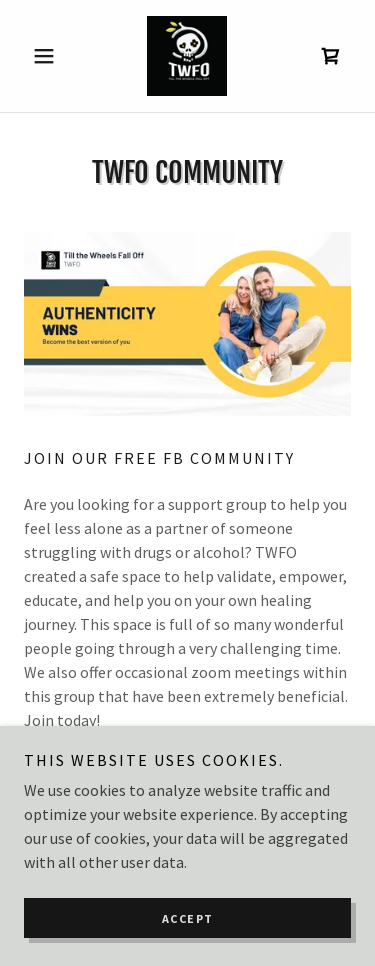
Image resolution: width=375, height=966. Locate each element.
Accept (188, 945)
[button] (48, 56)
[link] (187, 56)
